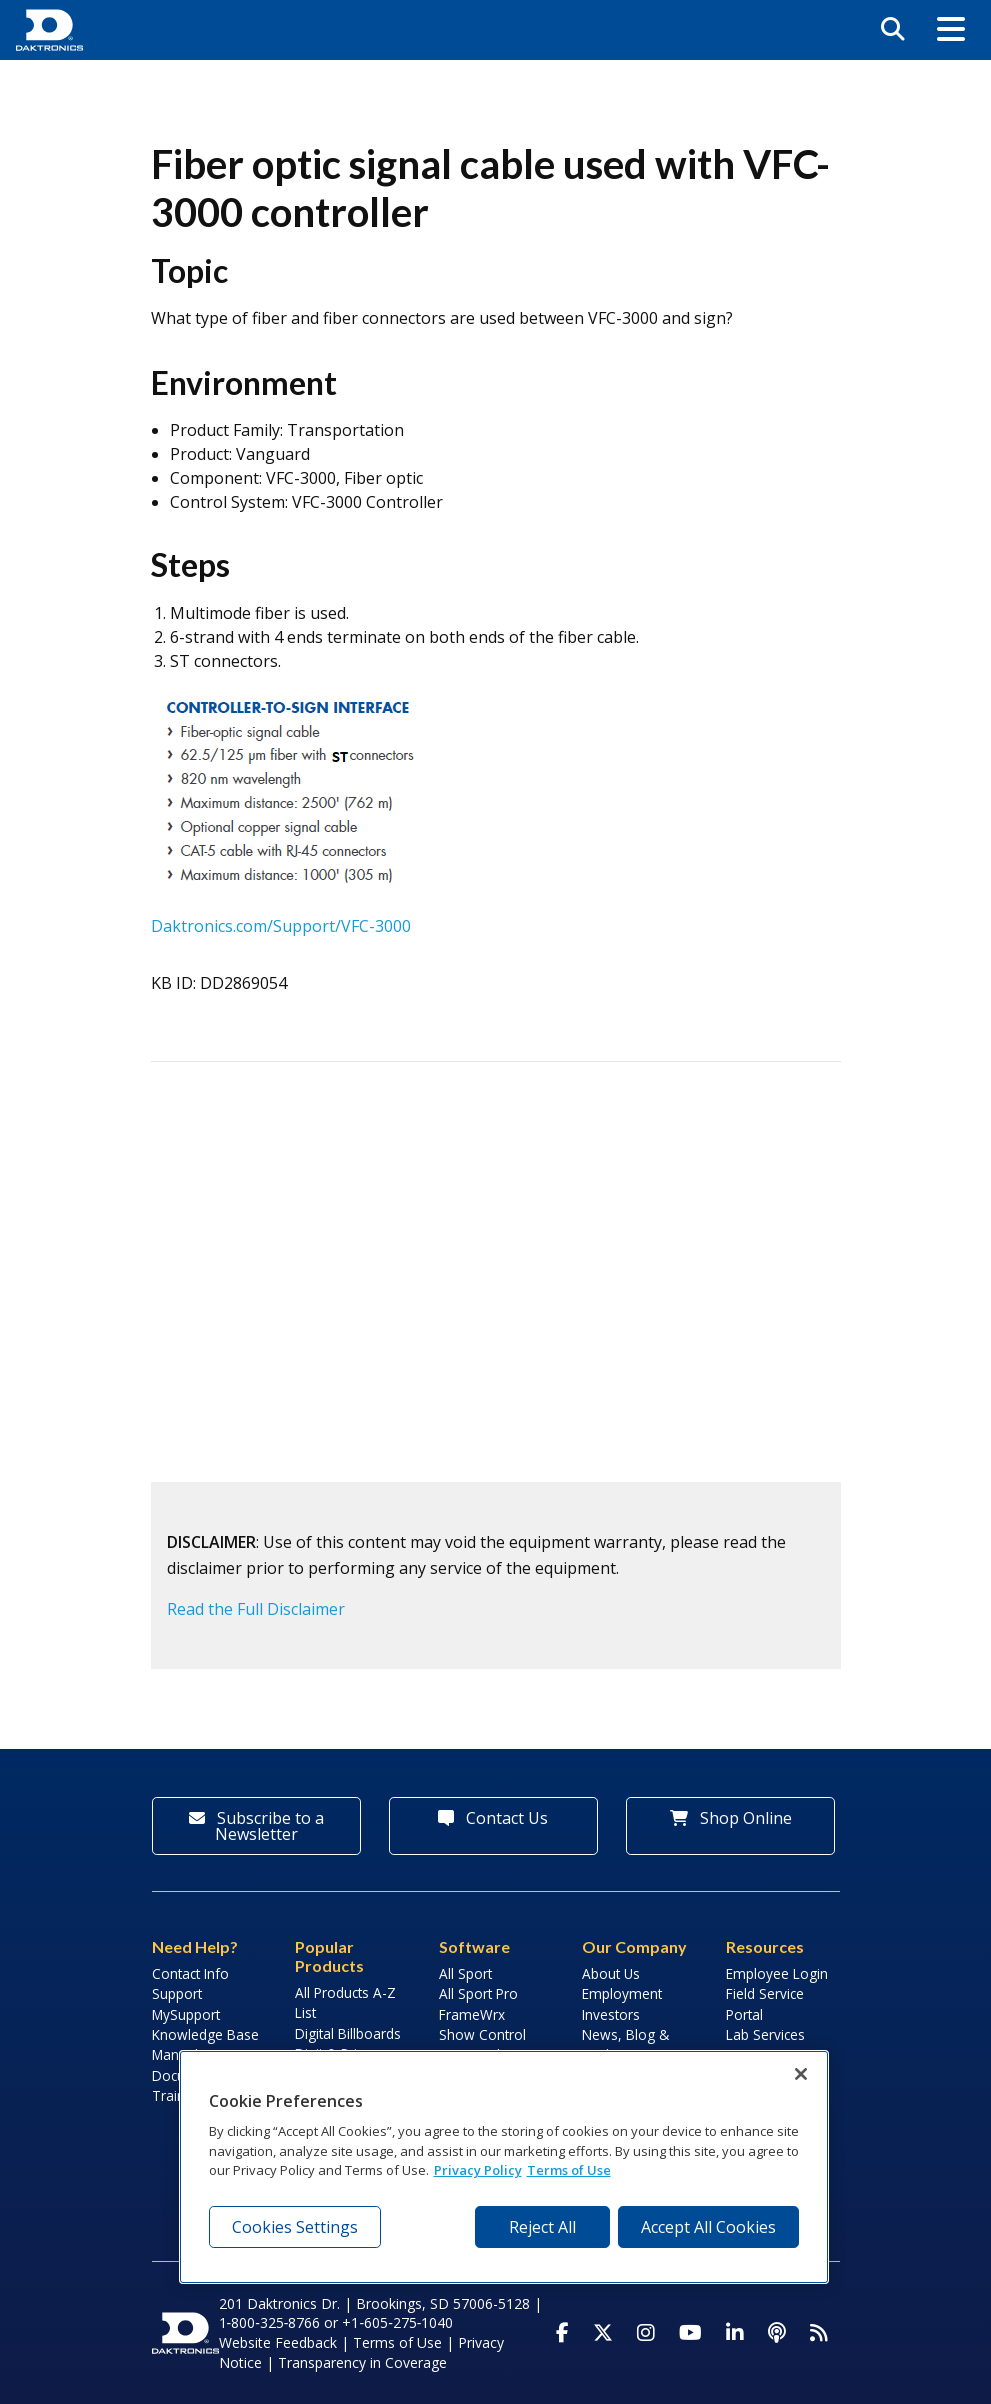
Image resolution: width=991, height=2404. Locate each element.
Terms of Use (397, 2342)
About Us (611, 1973)
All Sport (465, 1973)
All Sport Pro (478, 1993)
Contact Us (493, 1818)
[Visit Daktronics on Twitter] (603, 2333)
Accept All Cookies (708, 2227)
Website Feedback (278, 2342)
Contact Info (190, 1973)
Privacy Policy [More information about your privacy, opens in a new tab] (478, 2170)
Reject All (542, 2227)
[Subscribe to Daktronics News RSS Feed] (819, 2333)
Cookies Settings (295, 2227)
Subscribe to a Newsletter (256, 1826)
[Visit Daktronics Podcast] (777, 2333)
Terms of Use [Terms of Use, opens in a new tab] (569, 2170)
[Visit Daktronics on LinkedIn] (735, 2333)
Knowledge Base (205, 2034)
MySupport (186, 2014)
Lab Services (765, 2034)
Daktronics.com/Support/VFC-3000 (281, 926)
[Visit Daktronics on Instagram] (646, 2333)
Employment (622, 1993)
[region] (504, 2167)
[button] (951, 30)
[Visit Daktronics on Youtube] (690, 2333)
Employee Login (777, 1973)
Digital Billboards (348, 2033)
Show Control (482, 2034)
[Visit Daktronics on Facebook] (562, 2333)
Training (178, 2095)
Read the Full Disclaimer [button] (256, 1609)
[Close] (801, 2074)
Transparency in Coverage (362, 2362)
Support (177, 1993)
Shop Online (731, 1818)
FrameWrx (472, 2014)
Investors (611, 2014)
